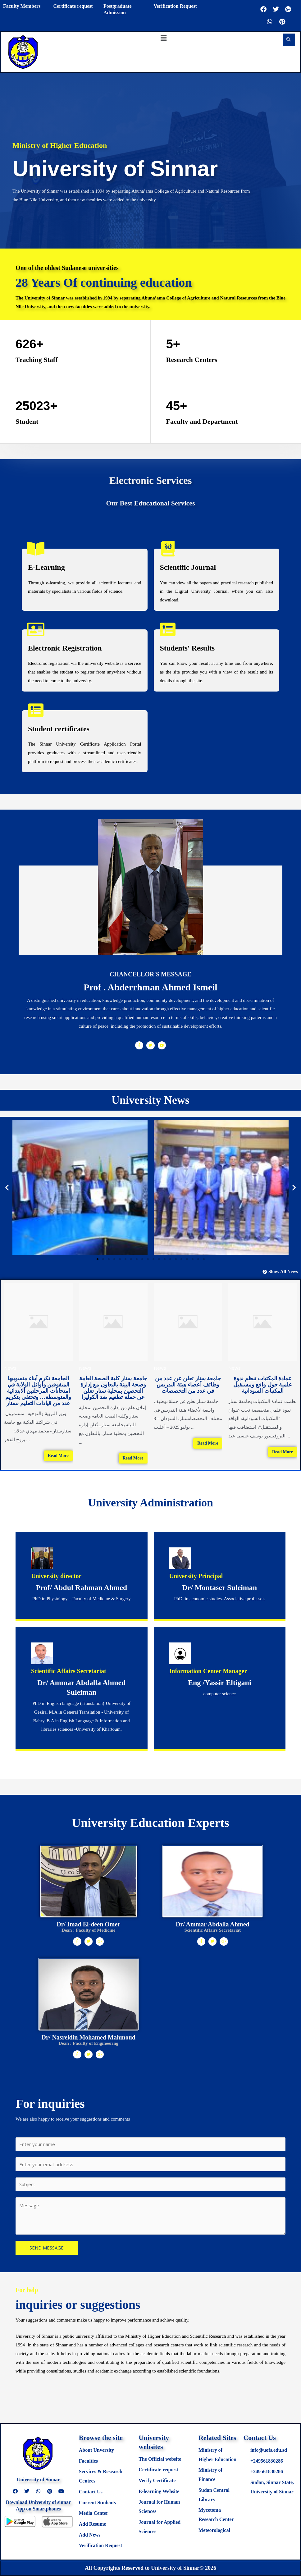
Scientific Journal (188, 567)
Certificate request (73, 6)
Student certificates (58, 729)
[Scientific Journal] (168, 548)
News (10, 1368)
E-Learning (46, 567)
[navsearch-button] (289, 40)
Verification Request (175, 6)
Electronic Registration (65, 648)
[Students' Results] (168, 629)
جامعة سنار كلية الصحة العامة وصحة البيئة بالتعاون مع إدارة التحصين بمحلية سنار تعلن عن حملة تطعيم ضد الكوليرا (113, 1388)
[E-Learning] (35, 548)
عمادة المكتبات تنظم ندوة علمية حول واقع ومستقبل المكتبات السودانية (262, 1385)
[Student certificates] (35, 710)
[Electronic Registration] (35, 629)
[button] (163, 38)
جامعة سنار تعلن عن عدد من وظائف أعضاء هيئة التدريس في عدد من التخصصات (188, 1385)
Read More (58, 1455)
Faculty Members (21, 6)
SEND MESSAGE (47, 2248)
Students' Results (187, 648)
